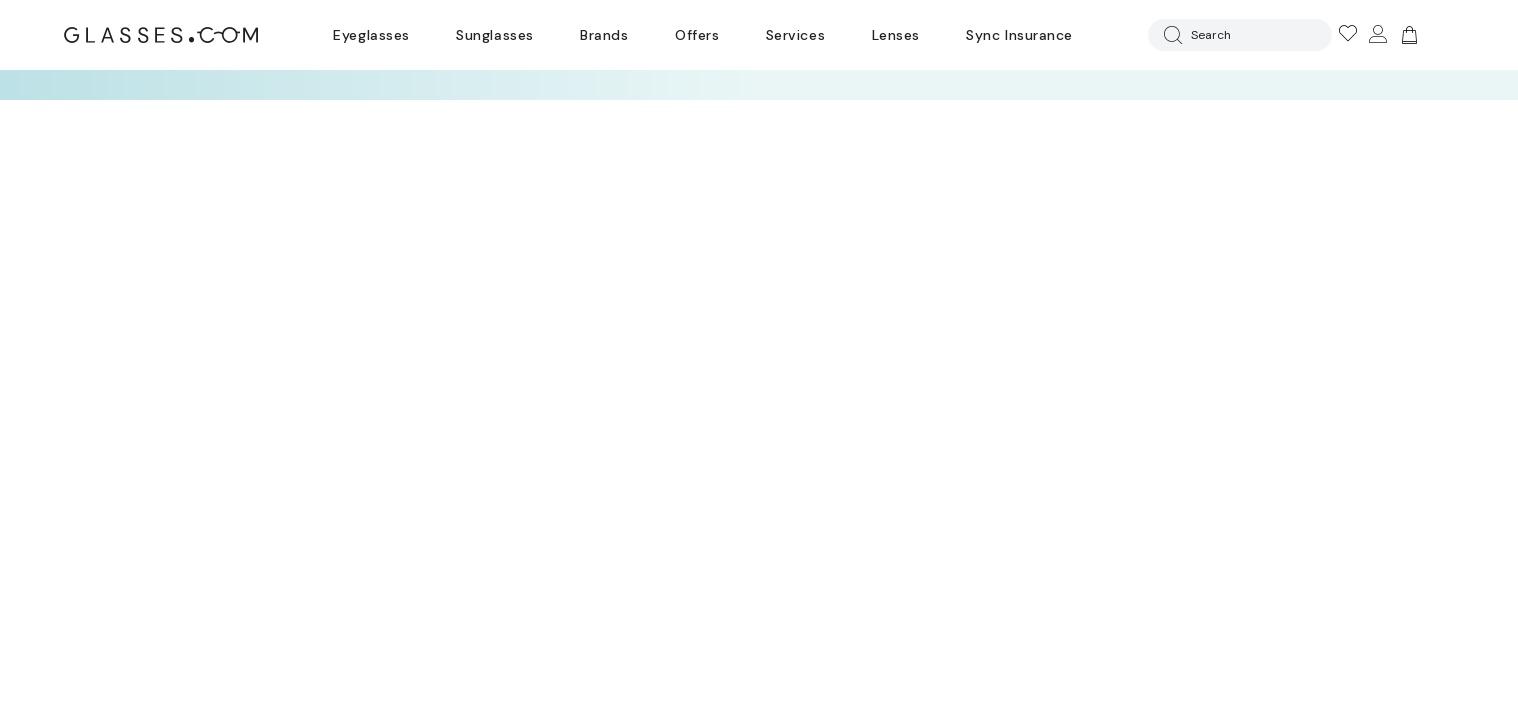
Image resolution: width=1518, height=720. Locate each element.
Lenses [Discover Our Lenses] (896, 35)
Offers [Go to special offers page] (697, 35)
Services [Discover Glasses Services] (795, 35)
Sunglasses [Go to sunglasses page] (494, 35)
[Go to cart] (1407, 35)
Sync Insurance (1019, 35)
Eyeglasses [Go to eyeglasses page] (371, 35)
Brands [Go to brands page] (604, 35)
